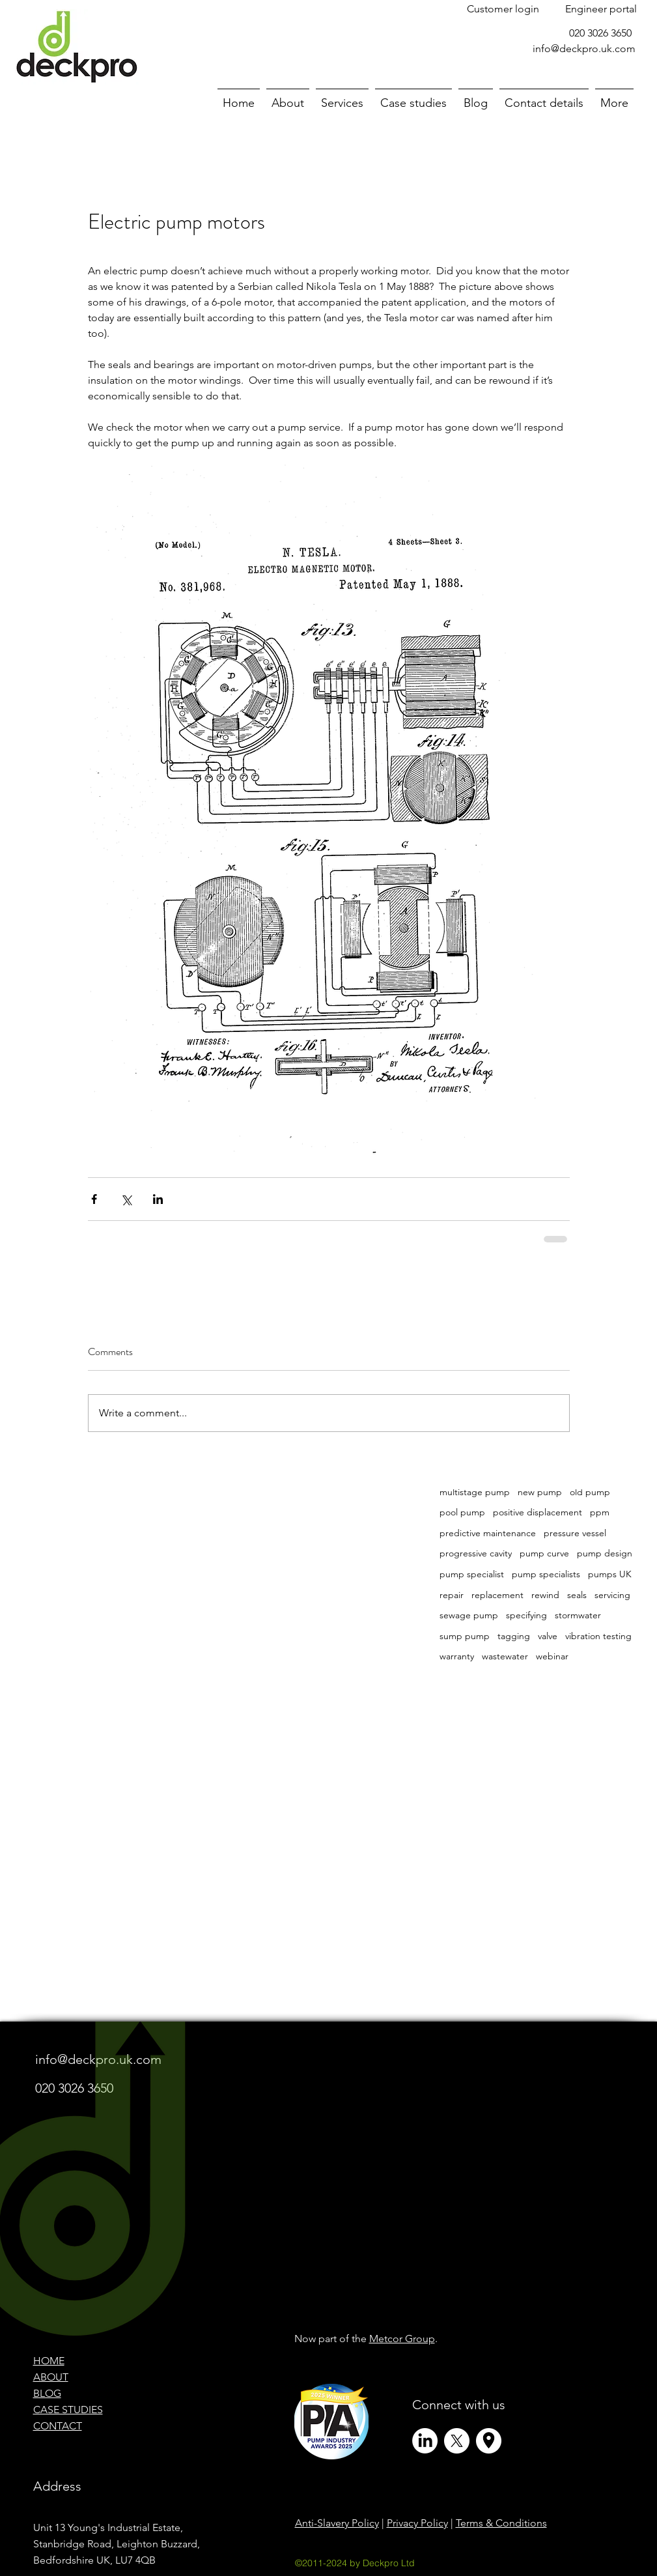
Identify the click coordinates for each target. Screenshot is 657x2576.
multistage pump (475, 1492)
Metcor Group (402, 2338)
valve (547, 1636)
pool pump (462, 1512)
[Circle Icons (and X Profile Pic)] (488, 2441)
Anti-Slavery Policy (337, 2523)
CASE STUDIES (68, 2409)
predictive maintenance (488, 1533)
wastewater (505, 1656)
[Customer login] (503, 9)
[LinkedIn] (425, 2441)
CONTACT (57, 2426)
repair (452, 1595)
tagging (513, 1636)
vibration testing (598, 1636)
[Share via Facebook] (94, 1199)
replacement (497, 1595)
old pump (590, 1492)
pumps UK (610, 1574)
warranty (457, 1656)
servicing (612, 1595)
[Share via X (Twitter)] (126, 1199)
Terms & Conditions (501, 2523)
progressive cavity (476, 1553)
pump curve (544, 1553)
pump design (604, 1553)
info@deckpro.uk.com (584, 48)
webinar (552, 1656)
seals (577, 1595)
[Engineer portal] (601, 9)
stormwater (578, 1615)
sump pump (465, 1636)
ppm (599, 1512)
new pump (540, 1492)
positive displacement (537, 1512)
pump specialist (472, 1574)
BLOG (47, 2393)
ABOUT (50, 2377)
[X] (456, 2441)
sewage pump (469, 1615)
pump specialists (546, 1574)
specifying (526, 1615)
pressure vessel (575, 1533)
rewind (545, 1595)
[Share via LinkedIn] (158, 1199)
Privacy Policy (417, 2523)
